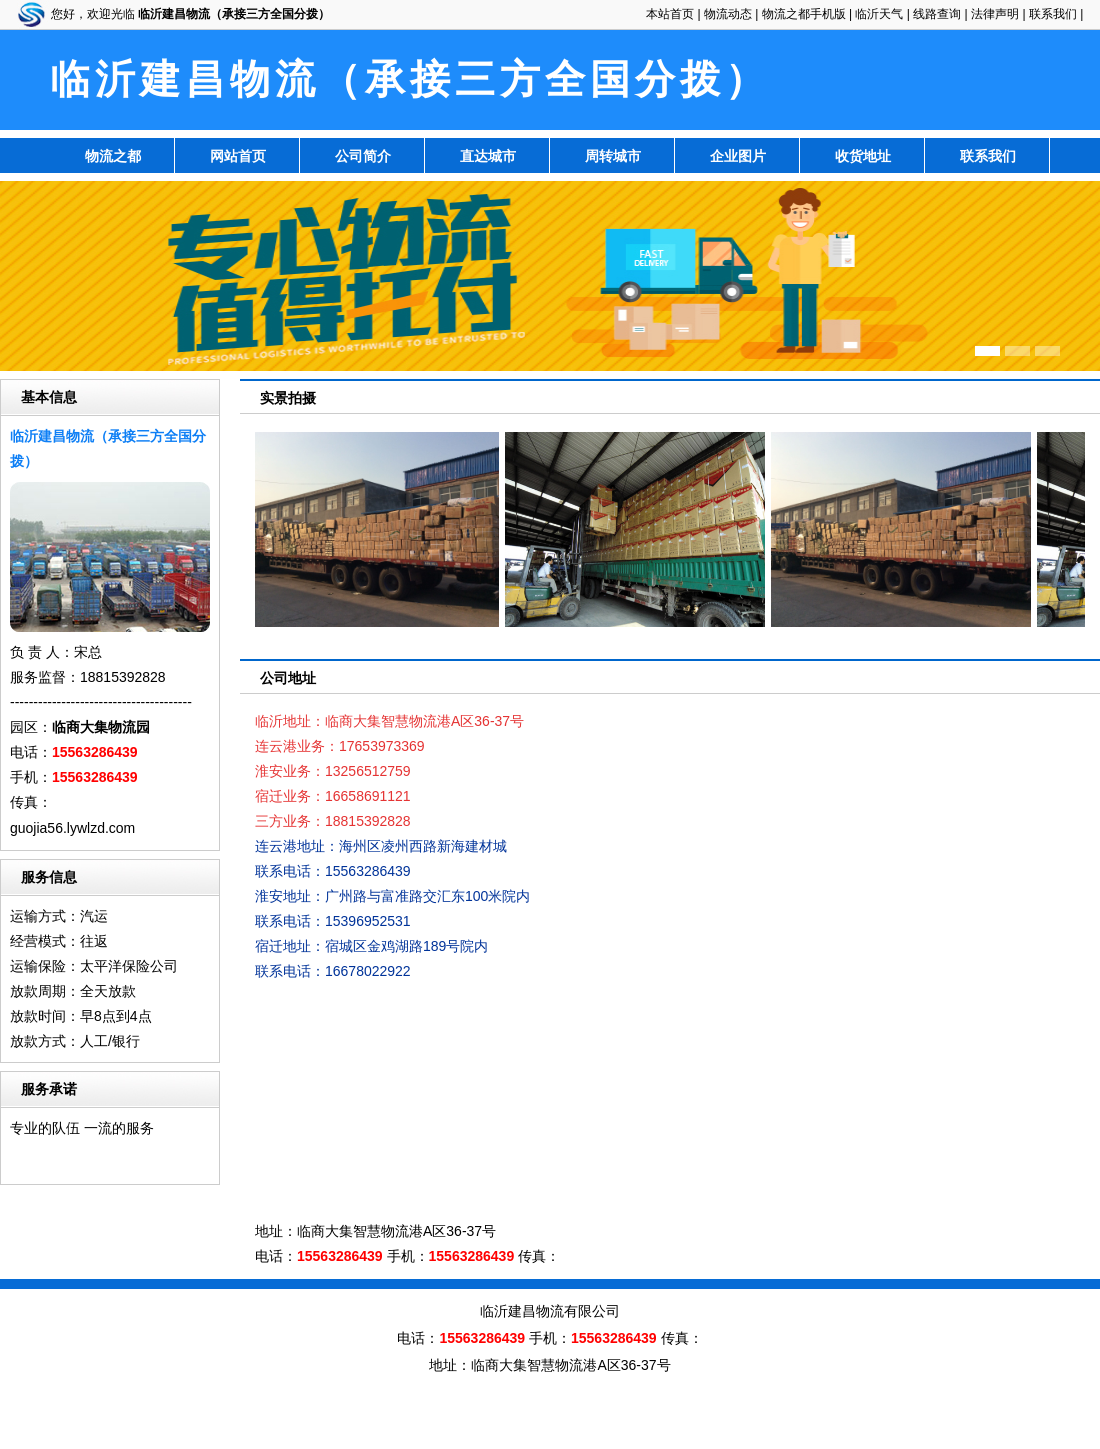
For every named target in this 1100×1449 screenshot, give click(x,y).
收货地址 (863, 156)
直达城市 (488, 156)
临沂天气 (879, 14)
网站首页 (238, 156)
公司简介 (363, 156)
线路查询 (937, 14)
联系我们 (1053, 14)
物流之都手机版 (804, 14)
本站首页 (670, 14)
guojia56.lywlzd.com (72, 828)
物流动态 (728, 14)
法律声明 (995, 14)
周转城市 (613, 156)
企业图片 (738, 156)
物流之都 (113, 156)
